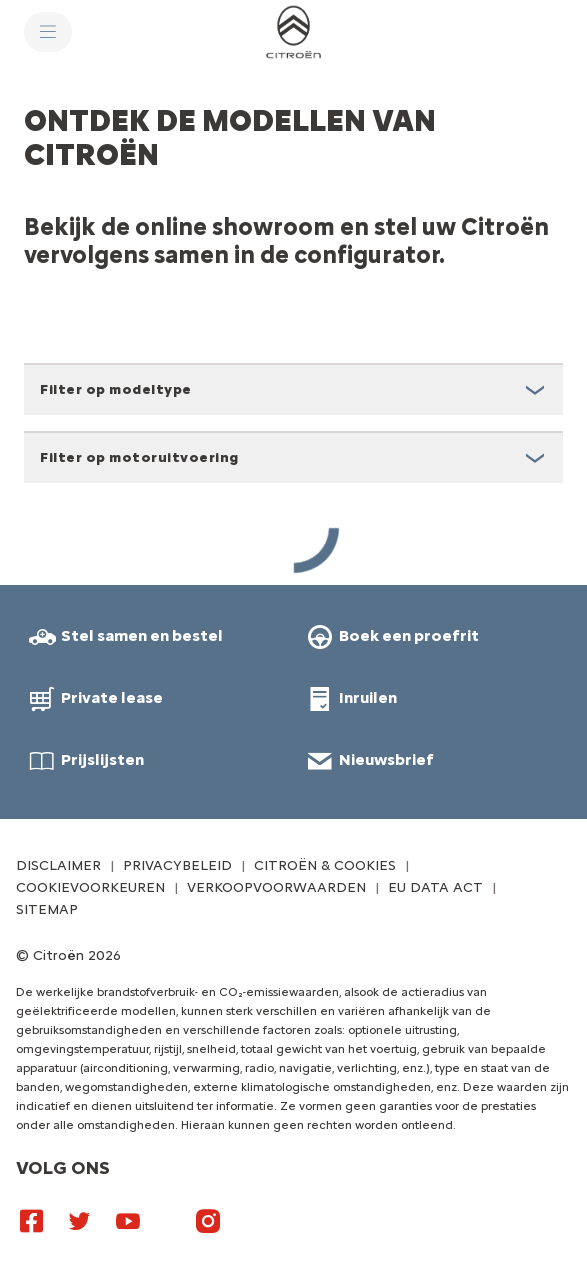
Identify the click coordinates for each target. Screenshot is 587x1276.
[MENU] (48, 32)
